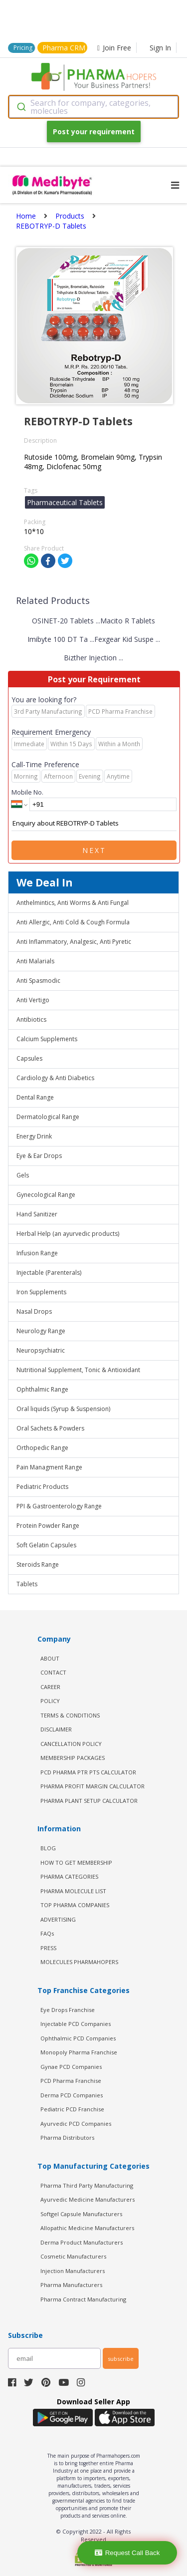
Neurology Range (40, 1331)
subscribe (121, 2358)
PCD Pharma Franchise (70, 2080)
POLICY (50, 1701)
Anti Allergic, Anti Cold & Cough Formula (73, 922)
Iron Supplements (41, 1292)
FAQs (47, 1933)
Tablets (26, 1584)
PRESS (48, 1948)
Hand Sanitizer (36, 1214)
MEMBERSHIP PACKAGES (72, 1757)
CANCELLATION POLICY (71, 1743)
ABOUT (49, 1658)
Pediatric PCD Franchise (72, 2109)
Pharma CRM (63, 47)
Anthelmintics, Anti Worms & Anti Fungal (72, 902)
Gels (22, 1175)
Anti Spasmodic (38, 980)
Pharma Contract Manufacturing (83, 2299)
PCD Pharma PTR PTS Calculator (88, 1772)
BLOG (48, 1848)
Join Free (114, 47)
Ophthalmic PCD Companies (78, 2038)
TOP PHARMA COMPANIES (74, 1905)
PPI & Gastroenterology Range (59, 1506)
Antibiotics (31, 1019)
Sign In (160, 47)
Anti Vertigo (32, 1000)
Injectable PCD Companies (75, 2023)
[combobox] (93, 107)
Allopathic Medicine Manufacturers (87, 2228)
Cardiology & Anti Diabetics (55, 1078)
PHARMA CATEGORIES (69, 1876)
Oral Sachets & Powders (50, 1428)
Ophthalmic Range (42, 1389)
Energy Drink (34, 1136)
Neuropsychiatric (40, 1350)
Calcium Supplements (46, 1039)
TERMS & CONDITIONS (70, 1715)
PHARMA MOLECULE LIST (73, 1891)
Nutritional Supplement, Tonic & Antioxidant (78, 1370)
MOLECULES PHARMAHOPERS (79, 1962)
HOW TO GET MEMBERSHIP (76, 1862)
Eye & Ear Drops (39, 1155)
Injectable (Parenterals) (48, 1272)
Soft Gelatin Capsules (46, 1545)
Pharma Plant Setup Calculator (89, 1800)
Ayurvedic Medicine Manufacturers (87, 2199)
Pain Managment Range (49, 1467)
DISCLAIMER (56, 1729)
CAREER (50, 1687)
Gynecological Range (45, 1194)
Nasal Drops (34, 1311)
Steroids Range (37, 1564)
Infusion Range (37, 1253)
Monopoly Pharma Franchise (78, 2052)
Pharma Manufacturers (71, 2285)
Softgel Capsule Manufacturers (81, 2214)
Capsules (29, 1058)
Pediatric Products (42, 1486)
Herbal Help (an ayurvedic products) (67, 1233)
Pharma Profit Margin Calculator (92, 1786)
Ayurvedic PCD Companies (75, 2123)
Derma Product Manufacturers (81, 2242)
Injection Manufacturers (72, 2271)
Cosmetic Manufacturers (73, 2256)
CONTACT (53, 1672)
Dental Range (35, 1097)
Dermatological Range (47, 1117)
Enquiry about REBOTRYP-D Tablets (94, 823)
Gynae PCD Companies (71, 2066)
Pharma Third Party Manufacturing (86, 2185)
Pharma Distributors (67, 2137)
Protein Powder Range (47, 1525)
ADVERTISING (58, 1919)
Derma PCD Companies (71, 2095)
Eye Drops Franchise (67, 2009)
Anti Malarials (35, 961)
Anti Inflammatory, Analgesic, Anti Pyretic (73, 941)
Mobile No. (27, 792)
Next (94, 850)
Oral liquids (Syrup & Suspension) (63, 1409)
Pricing (22, 47)
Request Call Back (127, 2553)
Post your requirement (94, 131)
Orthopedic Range (42, 1447)
